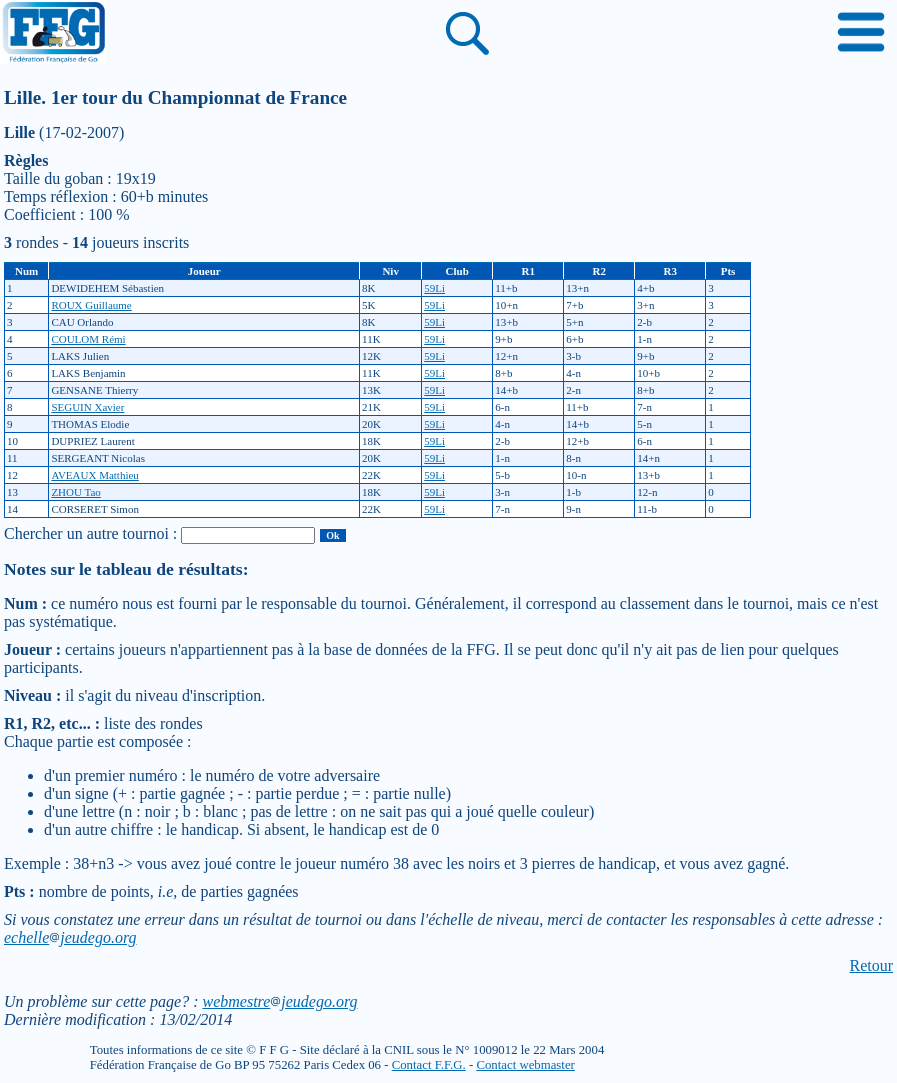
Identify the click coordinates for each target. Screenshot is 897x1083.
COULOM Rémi (88, 339)
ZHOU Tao (75, 492)
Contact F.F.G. (429, 1065)
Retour (871, 965)
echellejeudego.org (70, 937)
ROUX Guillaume (91, 305)
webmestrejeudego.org (279, 1001)
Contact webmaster (525, 1065)
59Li (434, 288)
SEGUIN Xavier (87, 407)
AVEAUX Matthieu (94, 475)
